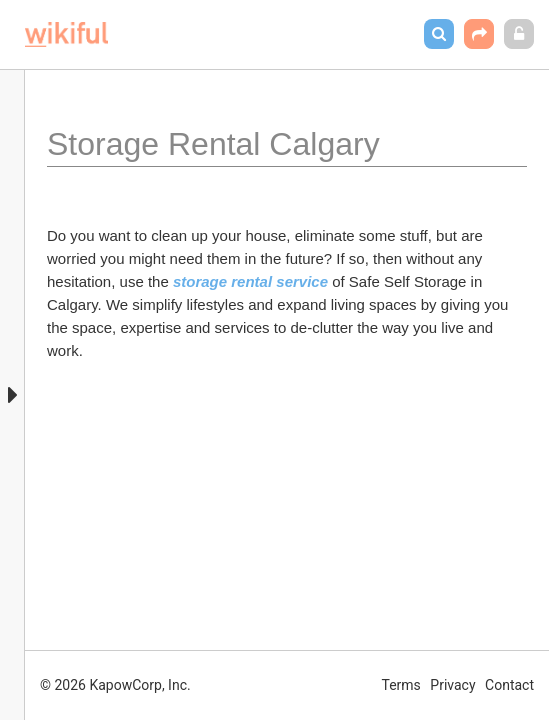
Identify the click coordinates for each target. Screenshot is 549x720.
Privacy (452, 685)
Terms (401, 685)
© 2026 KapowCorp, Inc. (115, 685)
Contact (509, 685)
